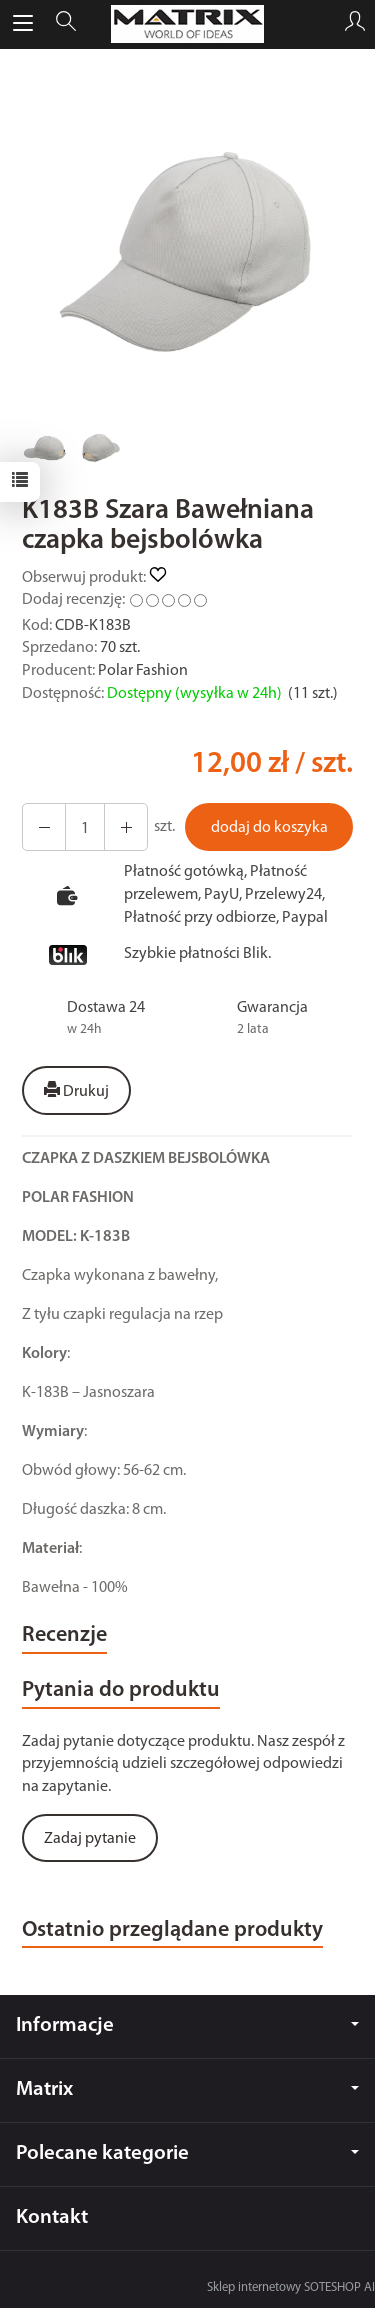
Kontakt (52, 2217)
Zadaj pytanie (90, 1839)
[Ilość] (85, 827)
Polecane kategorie (187, 2153)
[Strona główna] (188, 24)
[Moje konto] (355, 24)
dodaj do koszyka (269, 828)
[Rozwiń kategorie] (23, 24)
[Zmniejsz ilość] (126, 827)
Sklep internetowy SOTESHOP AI (291, 2287)
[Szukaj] (66, 24)
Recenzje (64, 1635)
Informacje (187, 2025)
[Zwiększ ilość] (44, 827)
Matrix (187, 2089)
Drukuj (76, 1091)
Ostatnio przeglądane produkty (172, 1930)
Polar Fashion (143, 671)
